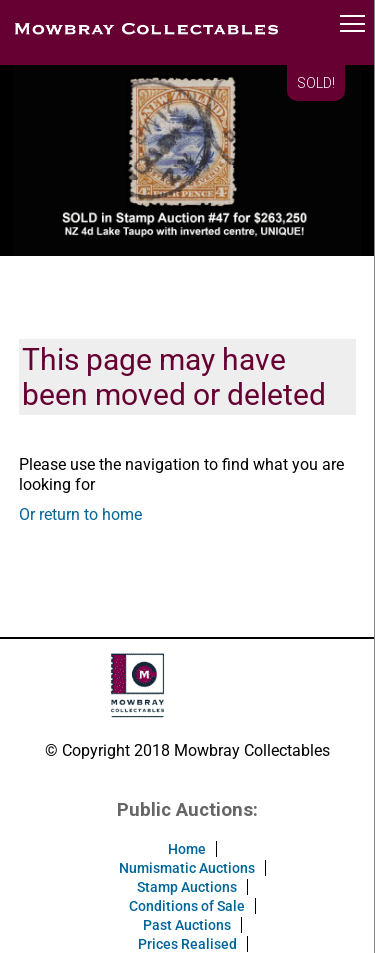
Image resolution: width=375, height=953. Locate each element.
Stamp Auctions (187, 887)
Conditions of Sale (187, 906)
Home (187, 849)
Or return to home (80, 514)
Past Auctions (187, 925)
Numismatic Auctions (187, 868)
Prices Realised (187, 944)
